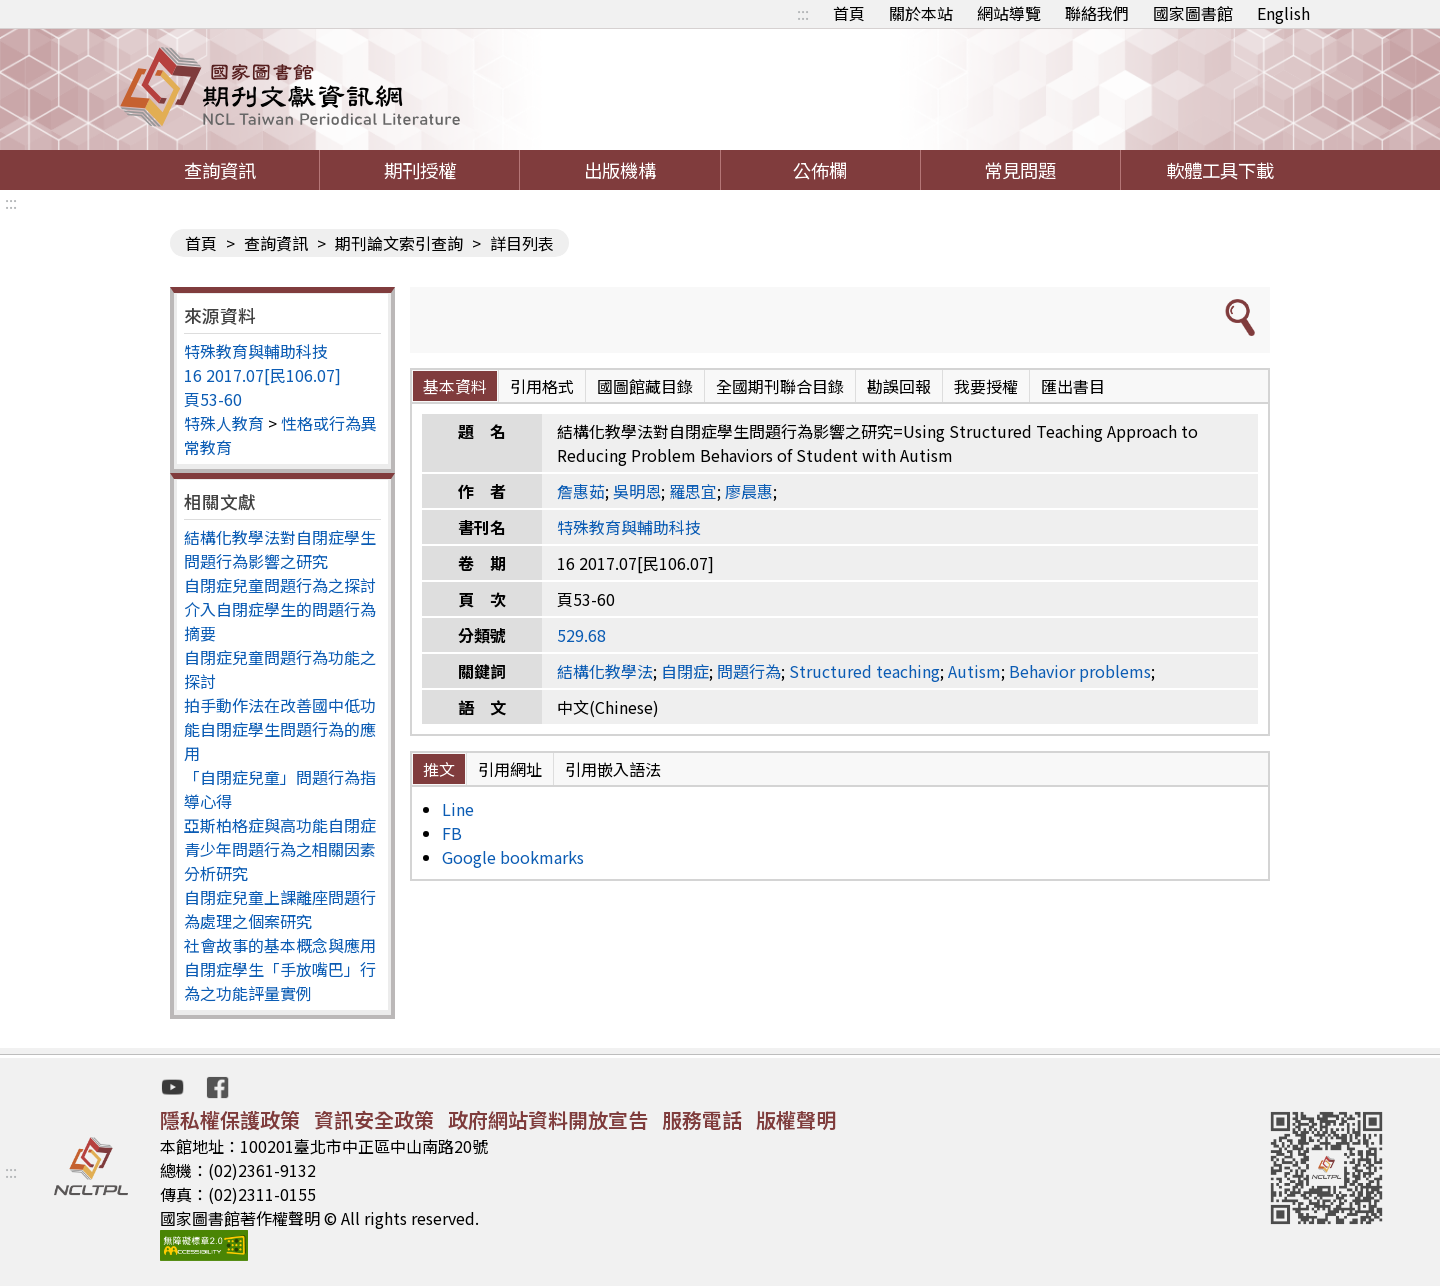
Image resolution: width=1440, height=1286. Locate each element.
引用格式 (542, 386)
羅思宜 (693, 491)
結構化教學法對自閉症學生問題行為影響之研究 (280, 549)
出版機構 (620, 170)
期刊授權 (420, 170)
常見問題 (1020, 170)
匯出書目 (1073, 386)
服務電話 (702, 1119)
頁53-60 (213, 399)
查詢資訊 (220, 170)
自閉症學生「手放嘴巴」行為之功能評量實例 (280, 981)
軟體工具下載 (1220, 170)
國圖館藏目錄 (645, 386)
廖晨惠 (749, 491)
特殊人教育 (224, 423)
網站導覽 (1009, 13)
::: (803, 13)
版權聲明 (796, 1119)
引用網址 (510, 769)
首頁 (849, 13)
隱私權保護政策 (230, 1119)
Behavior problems (1080, 671)
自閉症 (685, 671)
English (1283, 13)
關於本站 (921, 13)
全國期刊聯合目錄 (780, 386)
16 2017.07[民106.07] (262, 375)
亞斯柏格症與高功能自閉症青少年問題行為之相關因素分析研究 (280, 849)
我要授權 (986, 386)
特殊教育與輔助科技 (256, 351)
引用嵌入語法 (613, 769)
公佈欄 (820, 170)
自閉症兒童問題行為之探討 (280, 585)
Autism (974, 671)
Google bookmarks (513, 857)
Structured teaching (864, 671)
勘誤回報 (899, 386)
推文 (439, 769)
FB (452, 833)
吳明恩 (637, 491)
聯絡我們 (1097, 13)
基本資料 (455, 386)
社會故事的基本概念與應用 (280, 945)
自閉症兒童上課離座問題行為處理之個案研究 (280, 909)
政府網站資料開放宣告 (548, 1119)
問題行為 (749, 671)
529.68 (581, 635)
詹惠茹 (581, 491)
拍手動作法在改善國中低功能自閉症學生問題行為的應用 (280, 729)
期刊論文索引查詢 (399, 243)
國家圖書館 (1193, 13)
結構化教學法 (605, 671)
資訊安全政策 (374, 1119)
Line (458, 809)
